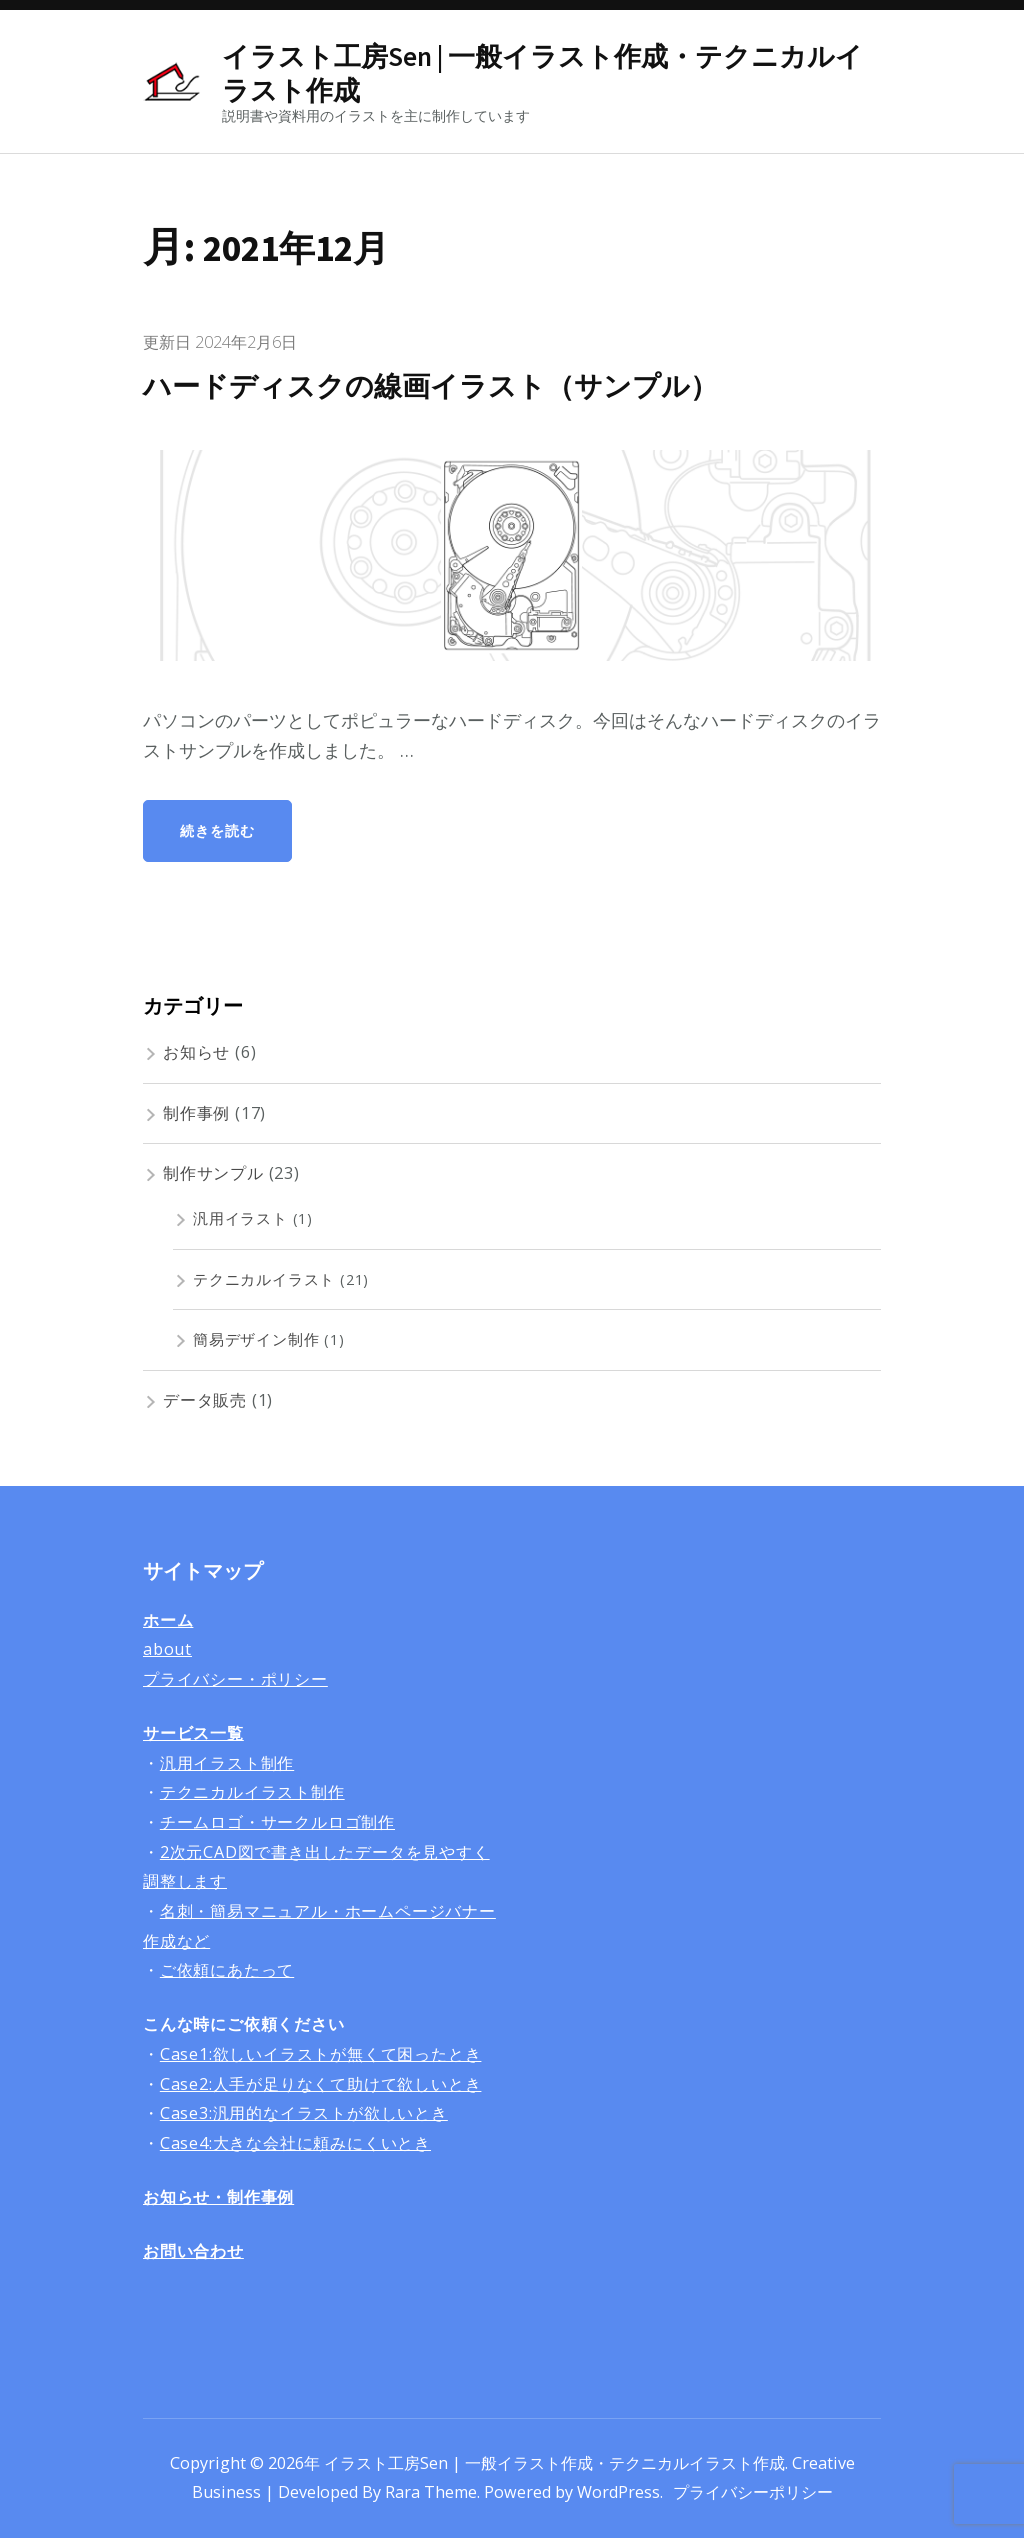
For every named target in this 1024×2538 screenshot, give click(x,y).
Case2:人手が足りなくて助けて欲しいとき (321, 2084)
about (167, 1649)
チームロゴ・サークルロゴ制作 (277, 1822)
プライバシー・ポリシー (235, 1679)
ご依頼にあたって (227, 1970)
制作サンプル (213, 1173)
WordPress (618, 2492)
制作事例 (196, 1113)
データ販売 (205, 1400)
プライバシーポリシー (753, 2492)
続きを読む (217, 830)
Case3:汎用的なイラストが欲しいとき (304, 2113)
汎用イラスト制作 (227, 1763)
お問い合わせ (193, 2251)
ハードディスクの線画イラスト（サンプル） (440, 386)
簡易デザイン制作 (256, 1339)
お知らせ (196, 1052)
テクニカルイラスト (264, 1279)
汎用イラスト (240, 1218)
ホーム (168, 1620)
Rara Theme (431, 2492)
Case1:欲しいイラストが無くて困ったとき (321, 2054)
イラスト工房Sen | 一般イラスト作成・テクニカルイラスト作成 (542, 73)
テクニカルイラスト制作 (252, 1792)
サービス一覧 (193, 1733)
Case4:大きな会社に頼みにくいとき (295, 2143)
